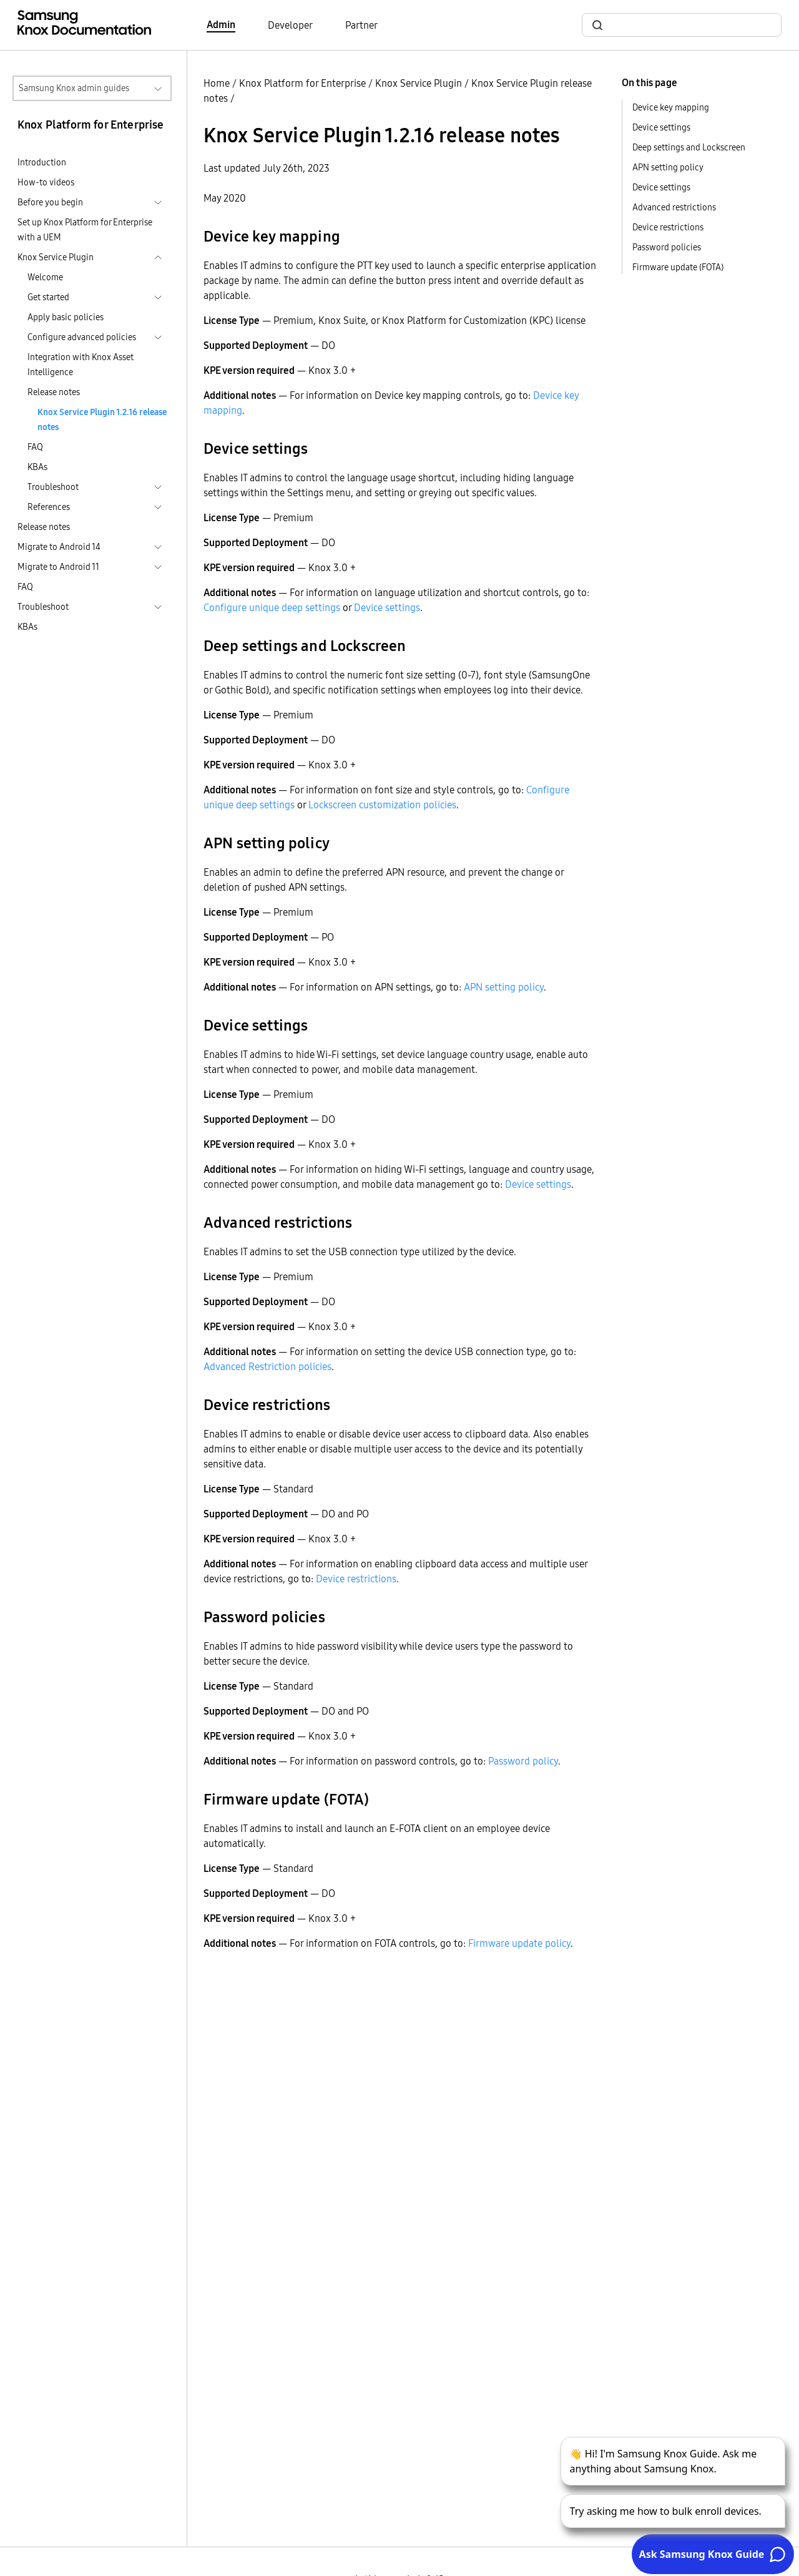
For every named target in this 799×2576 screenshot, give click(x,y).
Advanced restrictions (674, 207)
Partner (361, 25)
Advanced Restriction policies (267, 1366)
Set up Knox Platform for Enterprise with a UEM (84, 229)
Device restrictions (356, 1578)
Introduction (41, 162)
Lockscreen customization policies (382, 804)
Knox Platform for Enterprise (302, 83)
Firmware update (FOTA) (677, 267)
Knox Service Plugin (418, 83)
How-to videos (45, 182)
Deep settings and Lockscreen (688, 147)
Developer (290, 25)
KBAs (37, 467)
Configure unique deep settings (271, 607)
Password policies (666, 247)
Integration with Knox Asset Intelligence (80, 364)
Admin (221, 24)
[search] (689, 25)
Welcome (45, 277)
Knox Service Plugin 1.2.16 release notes (102, 419)
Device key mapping (670, 107)
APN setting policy (504, 987)
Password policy (523, 1761)
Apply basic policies (65, 317)
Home (216, 83)
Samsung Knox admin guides (74, 88)
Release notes (53, 392)
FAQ (35, 447)
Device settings (387, 607)
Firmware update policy (519, 1943)
